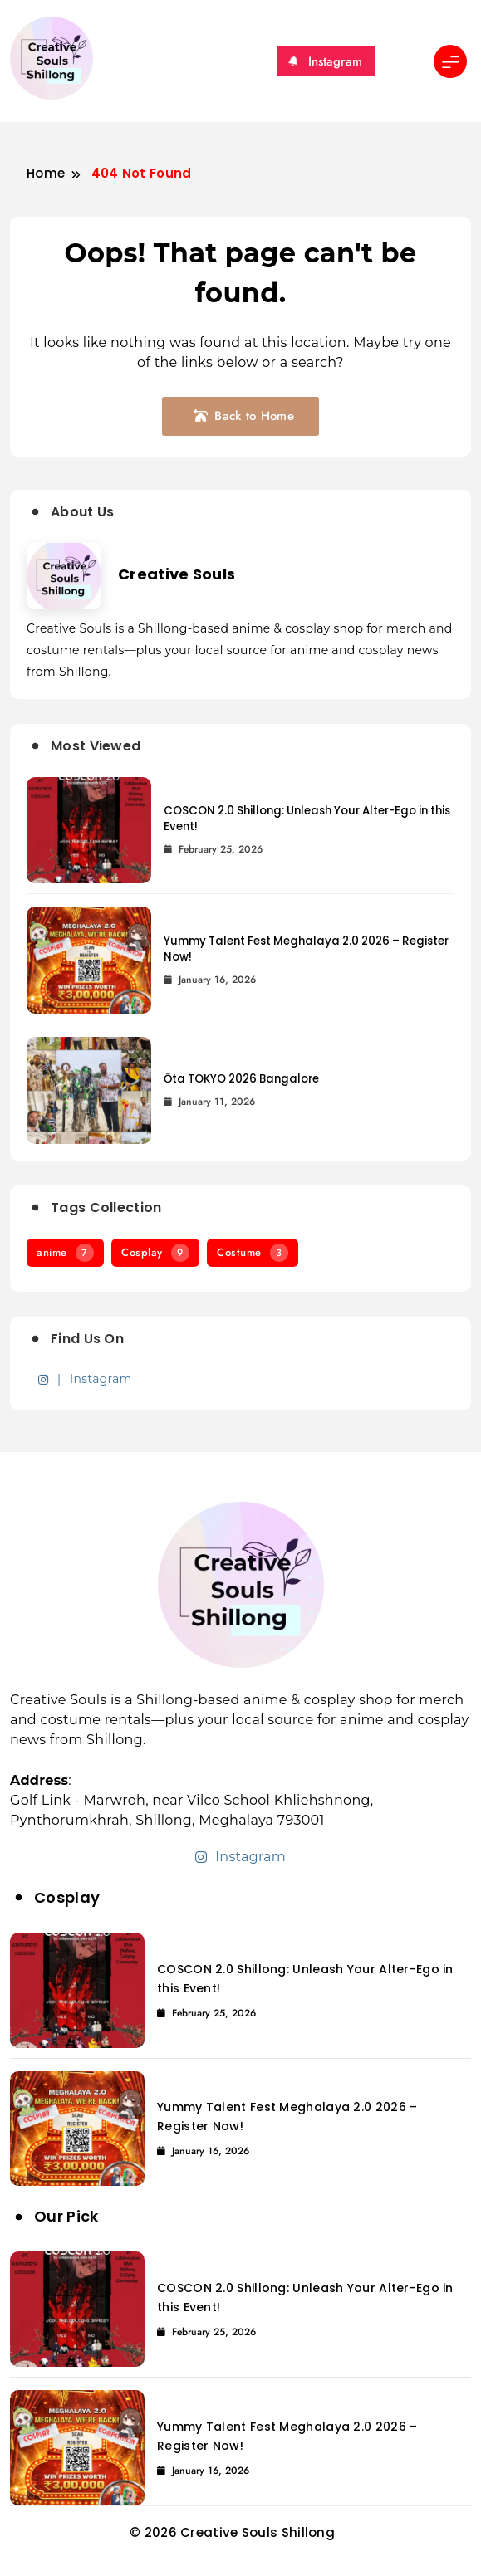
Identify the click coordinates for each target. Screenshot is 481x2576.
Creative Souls (176, 574)
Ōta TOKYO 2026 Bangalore (241, 1079)
